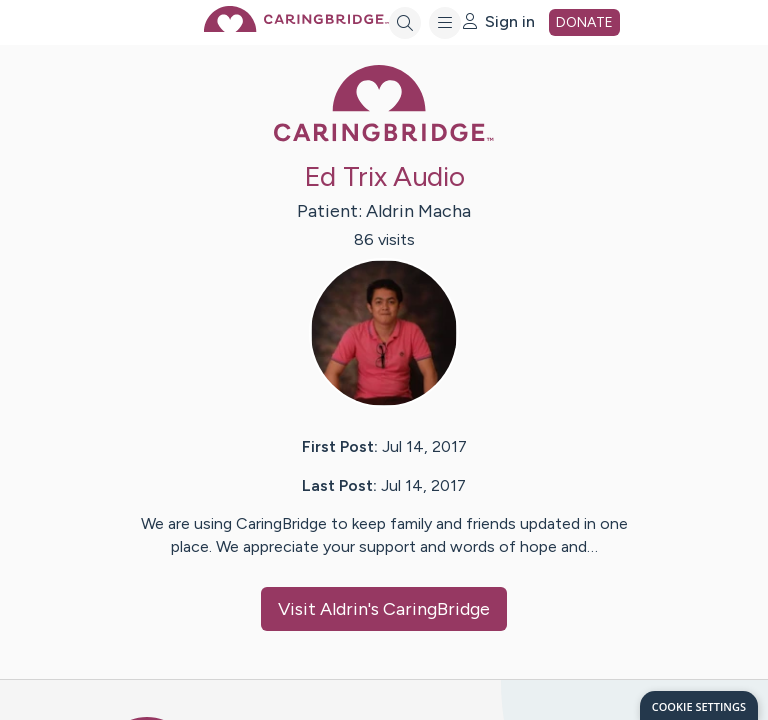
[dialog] (699, 705)
